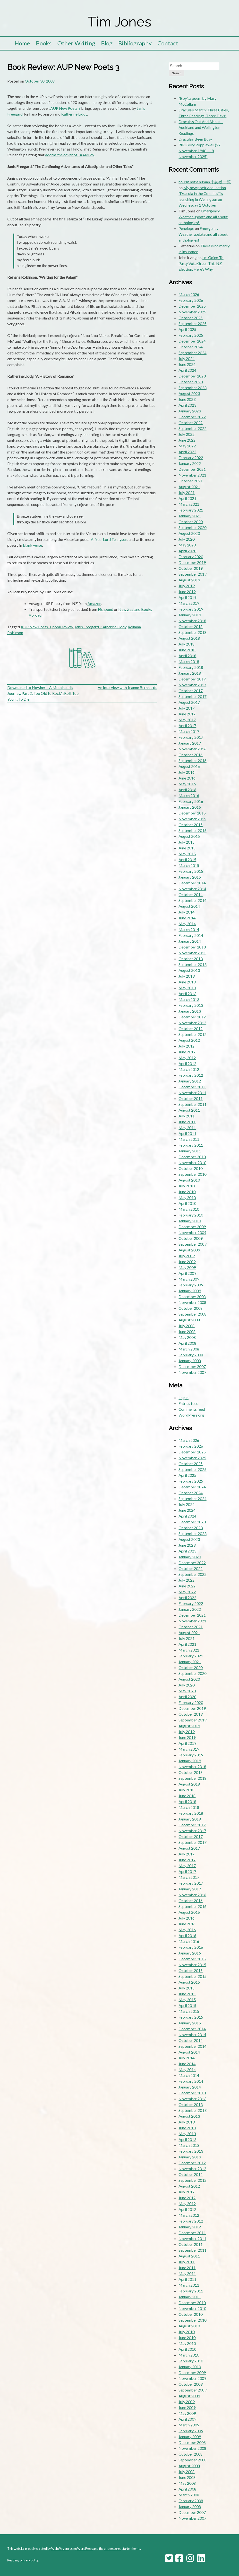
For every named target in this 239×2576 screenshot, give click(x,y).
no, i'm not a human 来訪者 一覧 (205, 181)
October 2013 (191, 958)
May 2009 (187, 1267)
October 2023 (191, 381)
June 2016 (187, 778)
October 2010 (191, 1168)
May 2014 (187, 923)
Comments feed (192, 1409)
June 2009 (187, 1261)
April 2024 (187, 370)
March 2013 (189, 999)
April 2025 (187, 329)
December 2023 (192, 376)
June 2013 (187, 982)
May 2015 (187, 853)
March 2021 (189, 504)
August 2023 (189, 393)
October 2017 (191, 690)
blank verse (32, 545)
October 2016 (191, 754)
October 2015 (191, 824)
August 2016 (189, 766)
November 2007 (192, 1372)
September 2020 (192, 527)
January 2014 (190, 941)
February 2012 (191, 1075)
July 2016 (187, 772)
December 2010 (192, 1156)
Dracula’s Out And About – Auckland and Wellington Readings (201, 127)
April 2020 (187, 550)
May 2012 (187, 1057)
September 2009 (192, 1244)
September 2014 (192, 900)
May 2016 (187, 783)
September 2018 (192, 632)
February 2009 (191, 1285)
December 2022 (192, 416)
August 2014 (189, 906)
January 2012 (190, 1081)
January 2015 (190, 877)
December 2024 (192, 341)
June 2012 (187, 1051)
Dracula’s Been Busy (195, 139)
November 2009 (192, 1232)
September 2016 (192, 760)
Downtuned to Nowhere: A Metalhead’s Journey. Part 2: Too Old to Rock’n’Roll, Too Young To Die (43, 693)
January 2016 (190, 807)
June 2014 (187, 917)
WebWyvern (60, 2549)
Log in (183, 1397)
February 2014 (191, 935)
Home (22, 43)
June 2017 (187, 714)
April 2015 (187, 859)
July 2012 (187, 1046)
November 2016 (192, 749)
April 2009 (187, 1273)
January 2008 (190, 1360)
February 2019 (191, 609)
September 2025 (192, 323)
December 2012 (192, 1017)
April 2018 (187, 655)
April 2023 (187, 405)
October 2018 (191, 626)
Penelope (186, 228)
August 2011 (189, 1110)
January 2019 (190, 615)
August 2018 (189, 638)
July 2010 (187, 1185)
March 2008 (189, 1349)
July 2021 (187, 492)
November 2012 (192, 1022)
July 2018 (187, 644)
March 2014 (189, 929)
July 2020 (187, 539)
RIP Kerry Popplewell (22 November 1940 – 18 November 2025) (200, 151)
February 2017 (191, 737)
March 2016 (189, 795)
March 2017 (189, 731)
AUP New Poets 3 (65, 108)
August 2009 (189, 1250)
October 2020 (191, 521)
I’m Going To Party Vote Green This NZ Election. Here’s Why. (201, 263)
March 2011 (189, 1139)
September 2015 (192, 830)
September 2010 (192, 1174)
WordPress (85, 2549)
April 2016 (187, 789)
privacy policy (29, 2560)
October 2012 (191, 1028)
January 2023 (190, 411)
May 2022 (187, 446)
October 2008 (191, 1308)
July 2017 (187, 708)
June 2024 (187, 364)
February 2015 (191, 871)
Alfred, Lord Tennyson (109, 539)
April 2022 (187, 451)
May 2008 (187, 1337)
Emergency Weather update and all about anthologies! (203, 217)
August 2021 (189, 486)
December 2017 (192, 679)
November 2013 (192, 952)
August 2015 (189, 836)
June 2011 (187, 1121)
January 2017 (190, 743)
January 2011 (190, 1151)
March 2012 (189, 1069)
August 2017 (189, 702)
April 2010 (187, 1203)
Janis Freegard (87, 626)
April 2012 (187, 1063)
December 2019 (192, 562)
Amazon (94, 603)
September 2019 (192, 574)
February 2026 (191, 300)
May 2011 (187, 1127)
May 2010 (187, 1197)
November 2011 (192, 1092)
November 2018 (192, 620)
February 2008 (191, 1354)
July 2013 (187, 976)
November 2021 (192, 475)
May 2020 (187, 545)
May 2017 (187, 719)
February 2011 (191, 1145)
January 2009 (190, 1290)
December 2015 (192, 813)
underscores (112, 2549)
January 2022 (190, 463)
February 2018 (191, 667)
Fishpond (105, 609)
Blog (106, 43)
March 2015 (189, 865)
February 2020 (191, 556)
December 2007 (192, 1366)
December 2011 (192, 1086)
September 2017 (192, 696)
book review (62, 626)
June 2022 (187, 440)
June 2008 (187, 1331)
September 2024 (192, 352)
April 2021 (187, 498)
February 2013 (191, 1005)
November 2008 (192, 1302)
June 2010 (187, 1191)
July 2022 (187, 434)
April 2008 (187, 1343)
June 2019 (187, 591)
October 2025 (191, 317)
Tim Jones (119, 22)
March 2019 (189, 603)
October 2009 (191, 1238)
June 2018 (187, 649)
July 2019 (187, 585)
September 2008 (192, 1314)
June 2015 (187, 848)
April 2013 (187, 993)
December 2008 (192, 1296)
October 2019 (191, 568)
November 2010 (192, 1162)
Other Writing (76, 43)
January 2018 (190, 673)
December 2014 (192, 883)
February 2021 (191, 510)
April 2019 (187, 597)
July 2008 (187, 1325)
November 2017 (192, 684)
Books (43, 43)
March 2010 (189, 1209)
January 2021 (190, 515)
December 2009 (192, 1226)
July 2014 (187, 912)
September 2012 (192, 1034)
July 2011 (187, 1116)
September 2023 (192, 387)
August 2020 (189, 533)
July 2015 (187, 842)
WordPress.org (191, 1415)
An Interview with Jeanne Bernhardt (127, 687)
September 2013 (192, 964)
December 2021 (192, 469)
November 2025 (192, 312)
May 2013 (187, 987)
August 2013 (189, 970)
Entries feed (188, 1403)
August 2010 (189, 1180)
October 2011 (191, 1098)
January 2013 (190, 1011)
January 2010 (190, 1220)
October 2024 (191, 346)
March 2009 (189, 1279)
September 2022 (192, 428)
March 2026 (189, 294)
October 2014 (191, 894)
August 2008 (189, 1319)
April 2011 (187, 1133)
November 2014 (192, 888)
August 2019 (189, 580)
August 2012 (189, 1040)
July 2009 (187, 1255)
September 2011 (192, 1104)
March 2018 (189, 661)
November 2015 (192, 818)
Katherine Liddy (74, 114)
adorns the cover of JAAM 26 (69, 154)
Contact (167, 43)
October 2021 (191, 480)
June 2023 (187, 399)
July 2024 (187, 358)
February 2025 (191, 335)
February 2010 (191, 1215)
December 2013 (192, 947)
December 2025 (192, 306)
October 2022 (191, 422)
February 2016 (191, 801)
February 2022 (191, 457)
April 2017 (187, 725)
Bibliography (135, 43)
